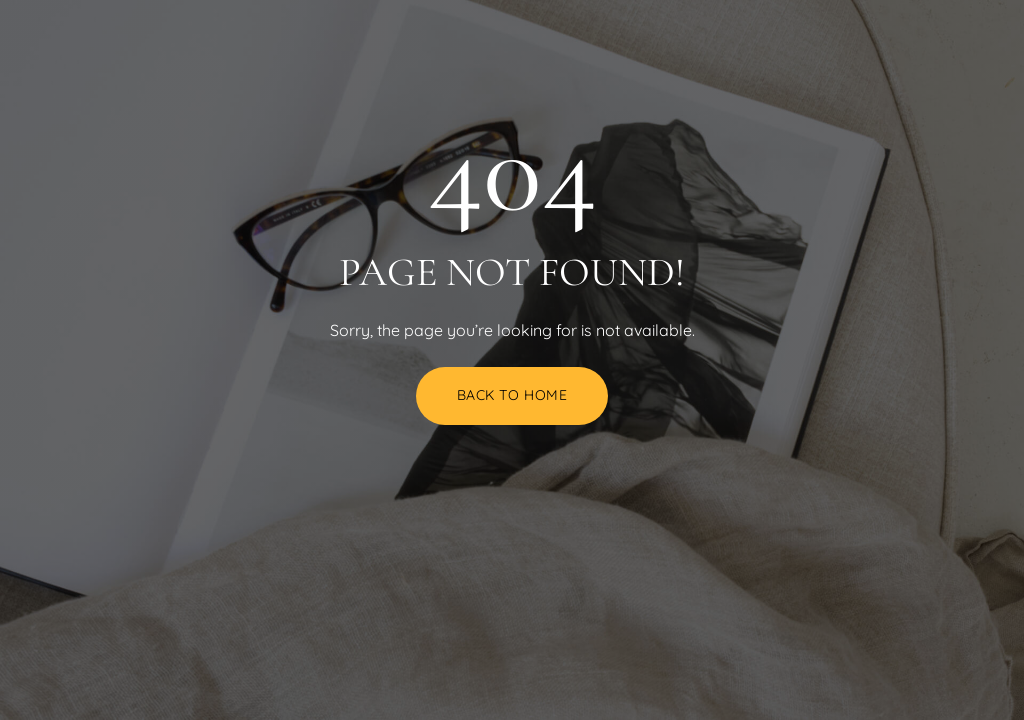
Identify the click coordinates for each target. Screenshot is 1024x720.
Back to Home (512, 395)
